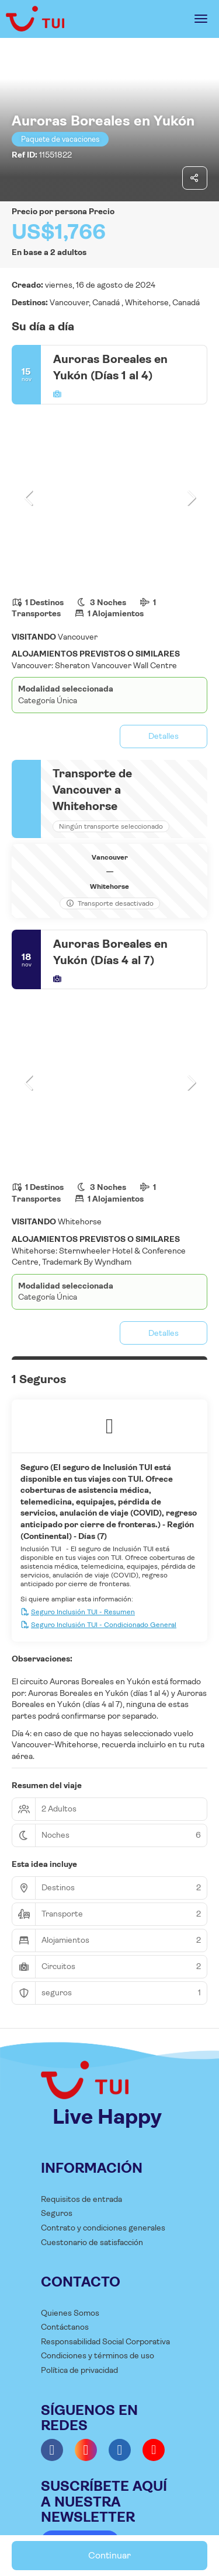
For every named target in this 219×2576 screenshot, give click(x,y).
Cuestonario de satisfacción (92, 2242)
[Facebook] (52, 2450)
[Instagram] (86, 2450)
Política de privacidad (79, 2370)
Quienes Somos (70, 2312)
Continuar (109, 2555)
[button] (29, 497)
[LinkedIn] (120, 2450)
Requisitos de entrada (81, 2199)
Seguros (56, 2213)
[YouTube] (153, 2450)
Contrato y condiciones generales (103, 2227)
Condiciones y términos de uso (97, 2355)
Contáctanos (65, 2326)
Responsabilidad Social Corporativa (105, 2341)
